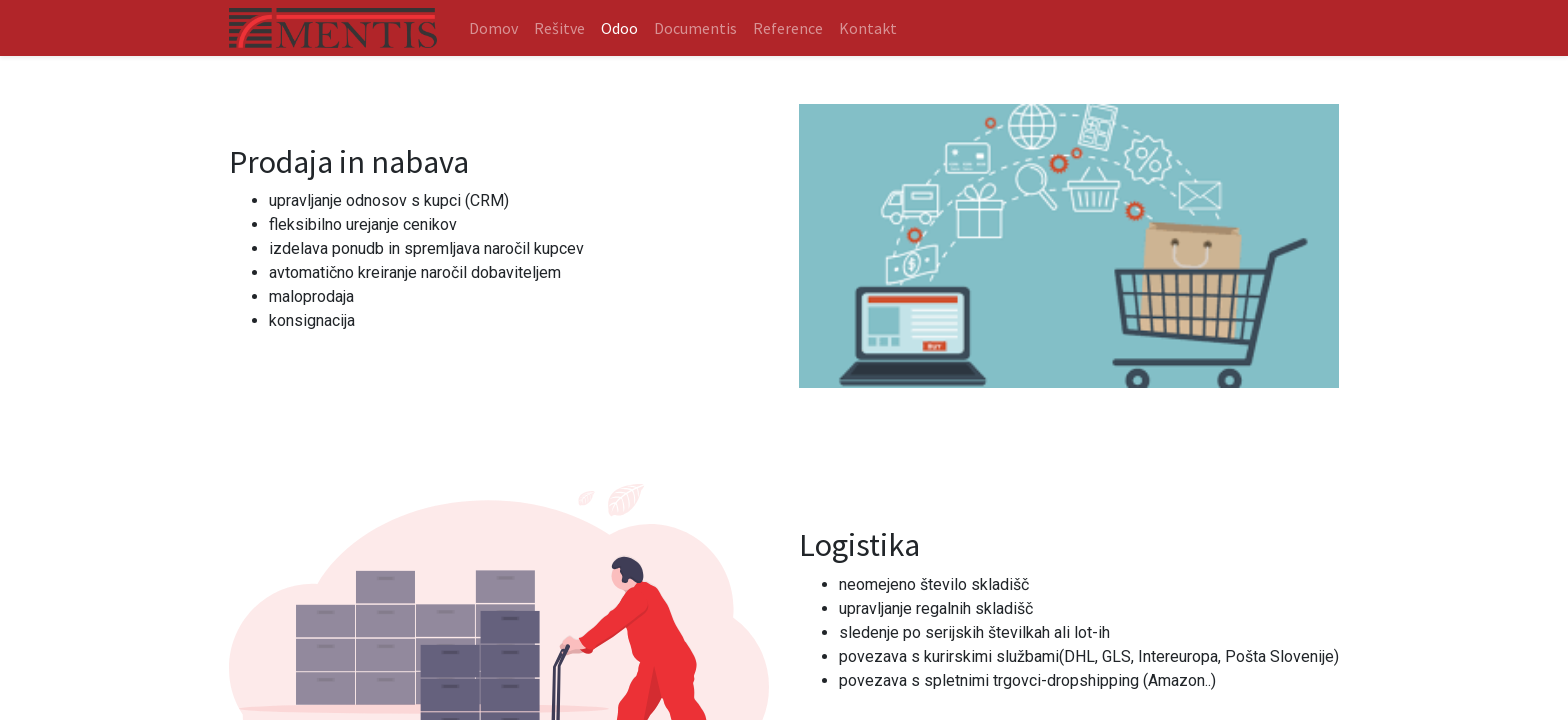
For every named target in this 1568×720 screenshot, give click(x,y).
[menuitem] (493, 28)
